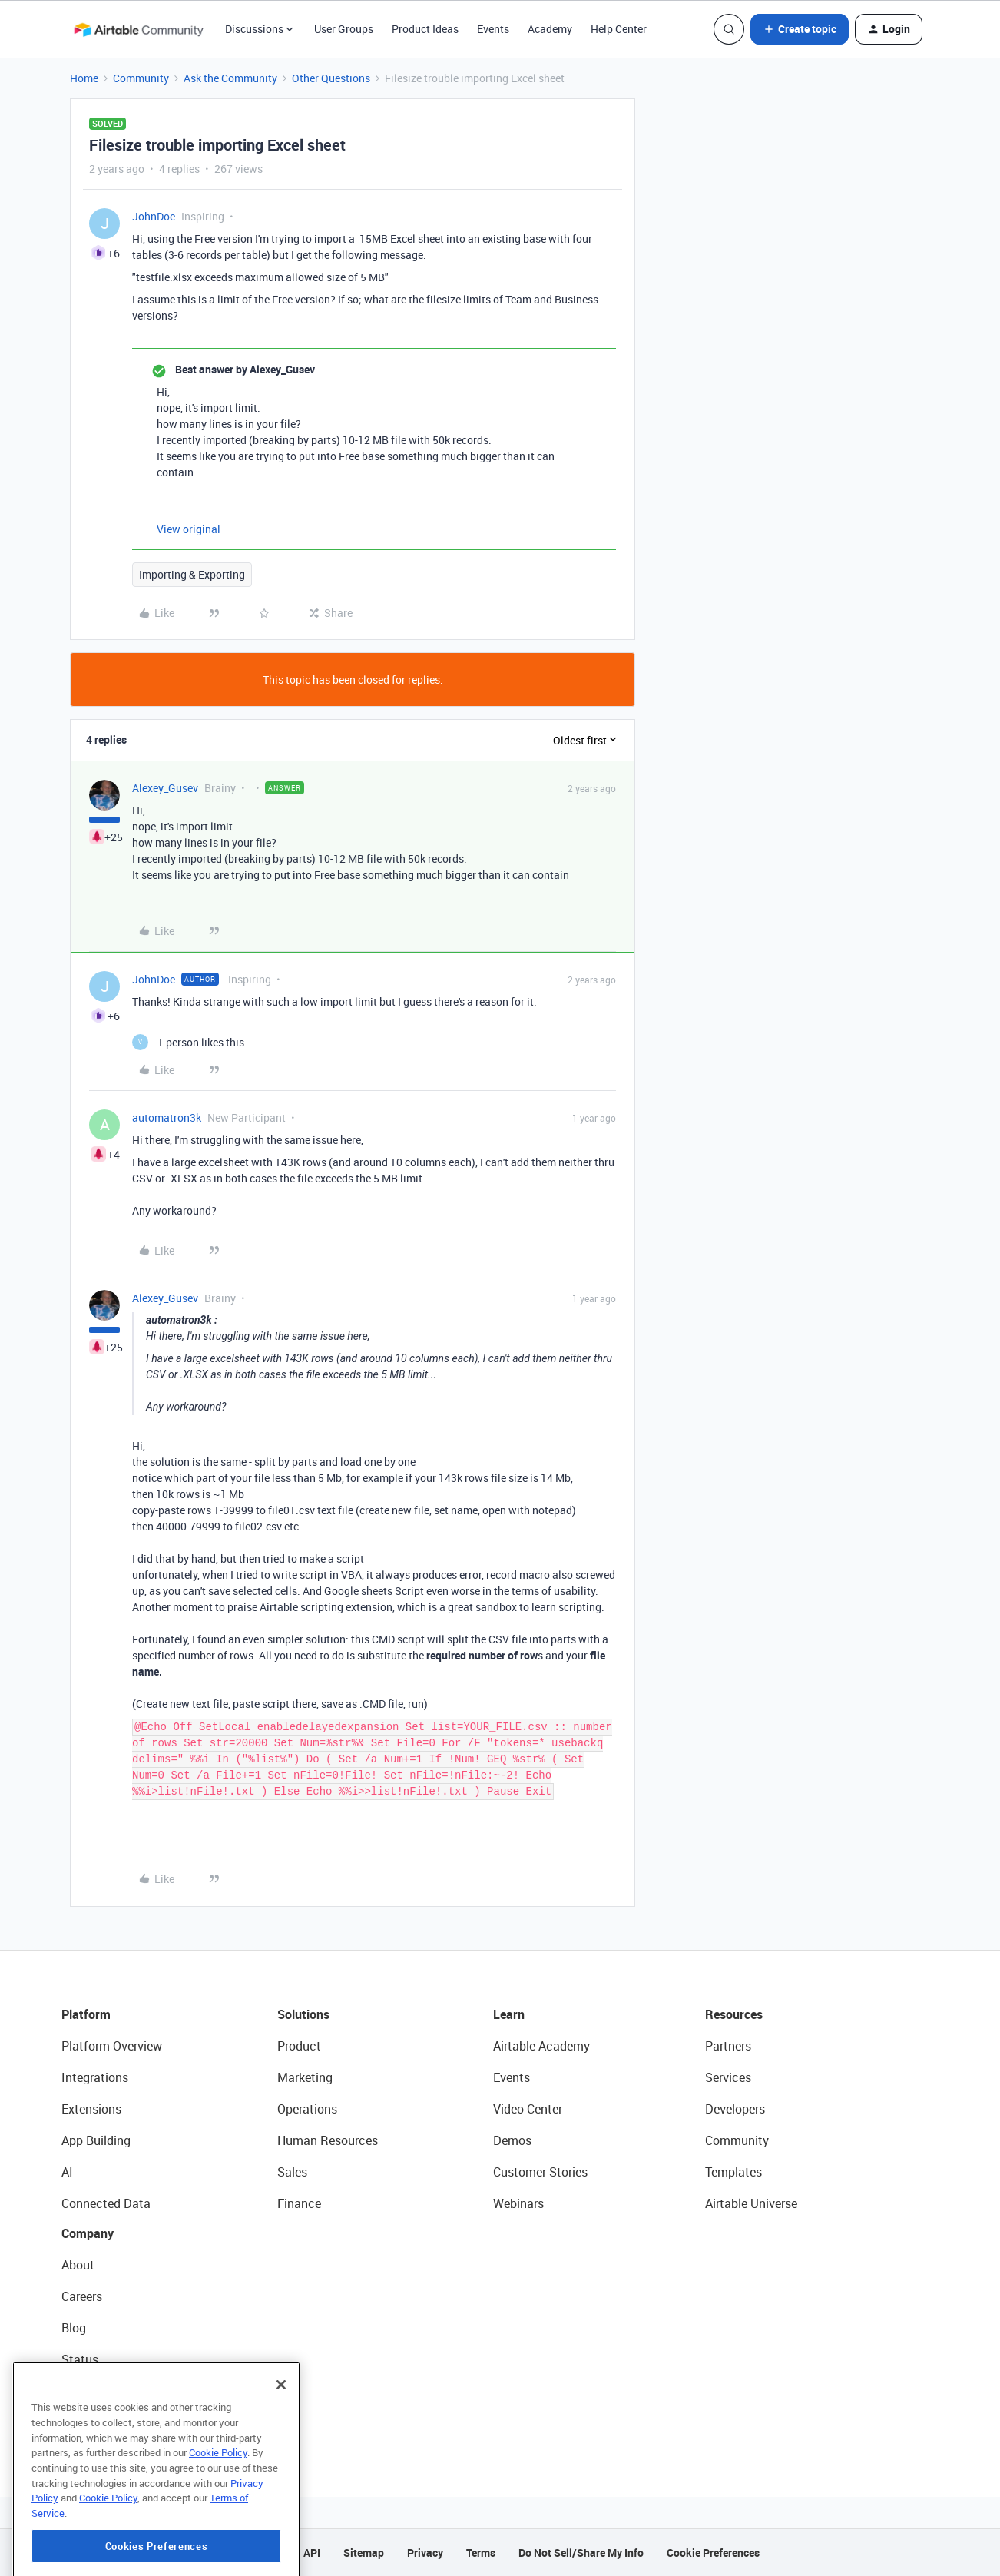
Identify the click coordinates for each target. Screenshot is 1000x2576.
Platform (86, 2014)
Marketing (305, 2077)
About (77, 2264)
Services (728, 2077)
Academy (550, 29)
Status (79, 2359)
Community (141, 78)
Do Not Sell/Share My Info (581, 2552)
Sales (292, 2171)
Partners (728, 2045)
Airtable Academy (541, 2045)
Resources (734, 2014)
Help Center (619, 29)
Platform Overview (111, 2045)
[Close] (281, 2453)
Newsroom (90, 2390)
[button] (799, 29)
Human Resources (327, 2140)
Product (299, 2045)
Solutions (303, 2014)
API (311, 2552)
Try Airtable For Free (115, 2422)
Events (493, 29)
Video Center (527, 2108)
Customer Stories (540, 2171)
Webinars (518, 2203)
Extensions (91, 2108)
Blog (73, 2327)
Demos (512, 2140)
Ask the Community (230, 78)
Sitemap (363, 2552)
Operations (307, 2108)
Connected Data (106, 2203)
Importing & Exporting (192, 574)
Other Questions (331, 78)
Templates (733, 2171)
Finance (299, 2203)
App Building (96, 2140)
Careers (81, 2296)
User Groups (343, 29)
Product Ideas (425, 29)
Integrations (94, 2077)
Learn (509, 2014)
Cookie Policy (218, 2521)
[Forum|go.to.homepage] (138, 29)
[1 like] (188, 1042)
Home (84, 78)
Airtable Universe (751, 2203)
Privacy (425, 2552)
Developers (735, 2108)
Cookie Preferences (713, 2552)
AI (67, 2171)
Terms (480, 2552)
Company (87, 2233)
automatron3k (166, 1117)
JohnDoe (153, 216)
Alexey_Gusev (165, 788)
